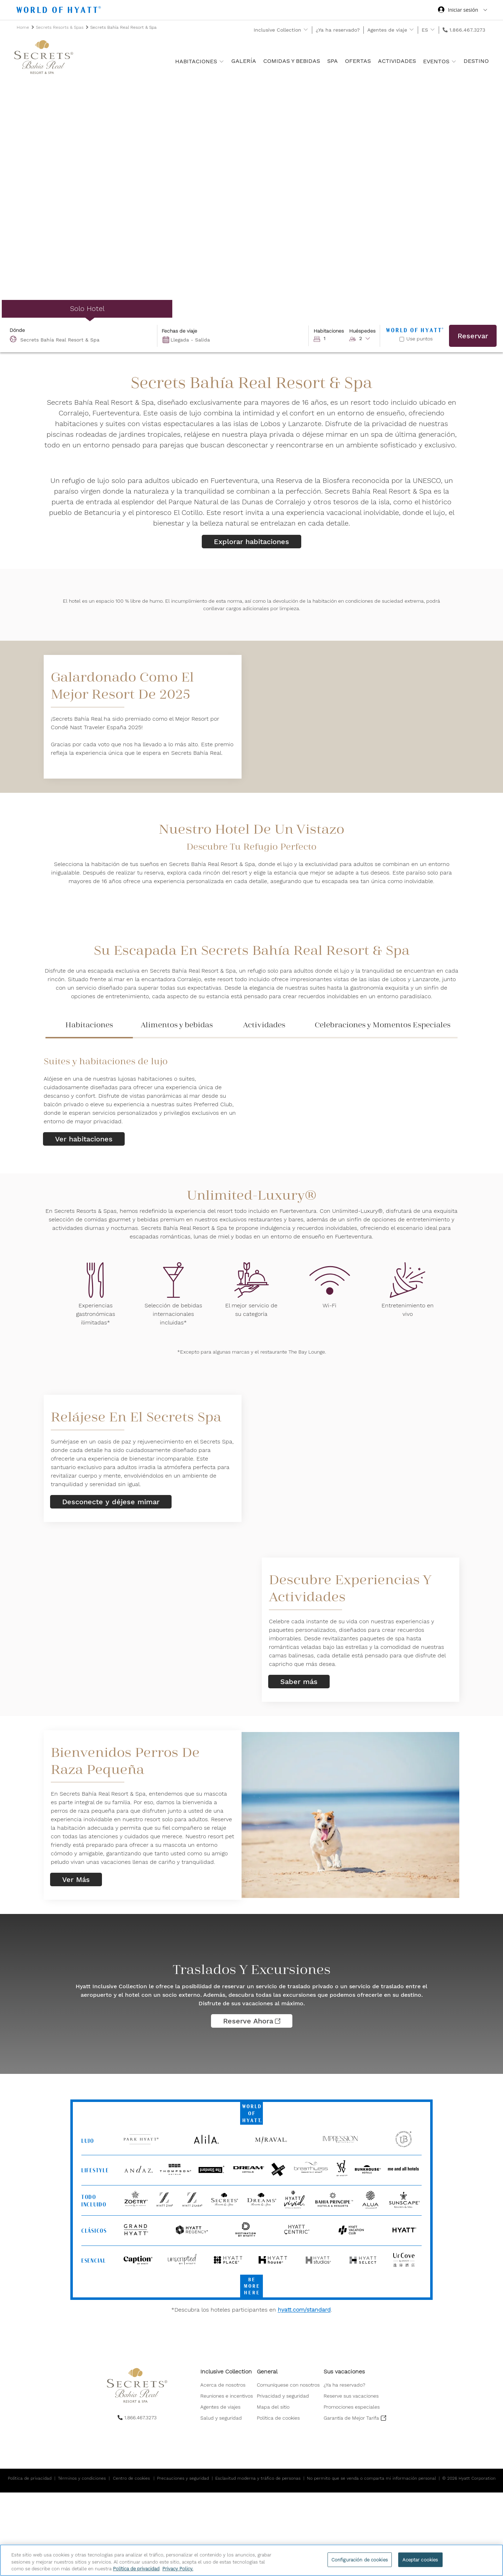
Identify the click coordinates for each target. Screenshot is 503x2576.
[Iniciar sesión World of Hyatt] (462, 11)
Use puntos (419, 339)
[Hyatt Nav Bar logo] (59, 10)
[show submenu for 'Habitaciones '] (221, 61)
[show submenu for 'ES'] (432, 29)
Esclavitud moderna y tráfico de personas (258, 2478)
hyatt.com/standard (304, 2309)
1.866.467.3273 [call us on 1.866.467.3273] (467, 30)
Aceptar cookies (420, 2559)
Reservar (473, 336)
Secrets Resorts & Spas (60, 27)
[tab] (89, 1027)
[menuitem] (226, 2385)
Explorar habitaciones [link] (251, 541)
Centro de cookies (131, 2478)
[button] (345, 336)
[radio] (87, 309)
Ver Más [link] (76, 1879)
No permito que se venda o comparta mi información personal (371, 2478)
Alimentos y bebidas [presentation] (177, 1025)
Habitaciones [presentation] (89, 1025)
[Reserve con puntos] (402, 339)
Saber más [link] (299, 1681)
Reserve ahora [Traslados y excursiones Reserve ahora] (251, 2021)
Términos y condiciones (82, 2478)
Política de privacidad (30, 2478)
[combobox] (82, 336)
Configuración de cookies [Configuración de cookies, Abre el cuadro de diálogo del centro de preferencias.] (359, 2559)
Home (24, 27)
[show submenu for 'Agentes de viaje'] (411, 29)
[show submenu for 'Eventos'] (453, 61)
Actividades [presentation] (264, 1025)
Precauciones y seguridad (183, 2478)
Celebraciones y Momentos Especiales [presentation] (382, 1025)
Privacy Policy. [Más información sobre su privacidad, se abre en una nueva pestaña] (177, 2568)
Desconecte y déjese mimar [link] (110, 1501)
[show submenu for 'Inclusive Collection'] (305, 29)
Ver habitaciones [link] (84, 1139)
